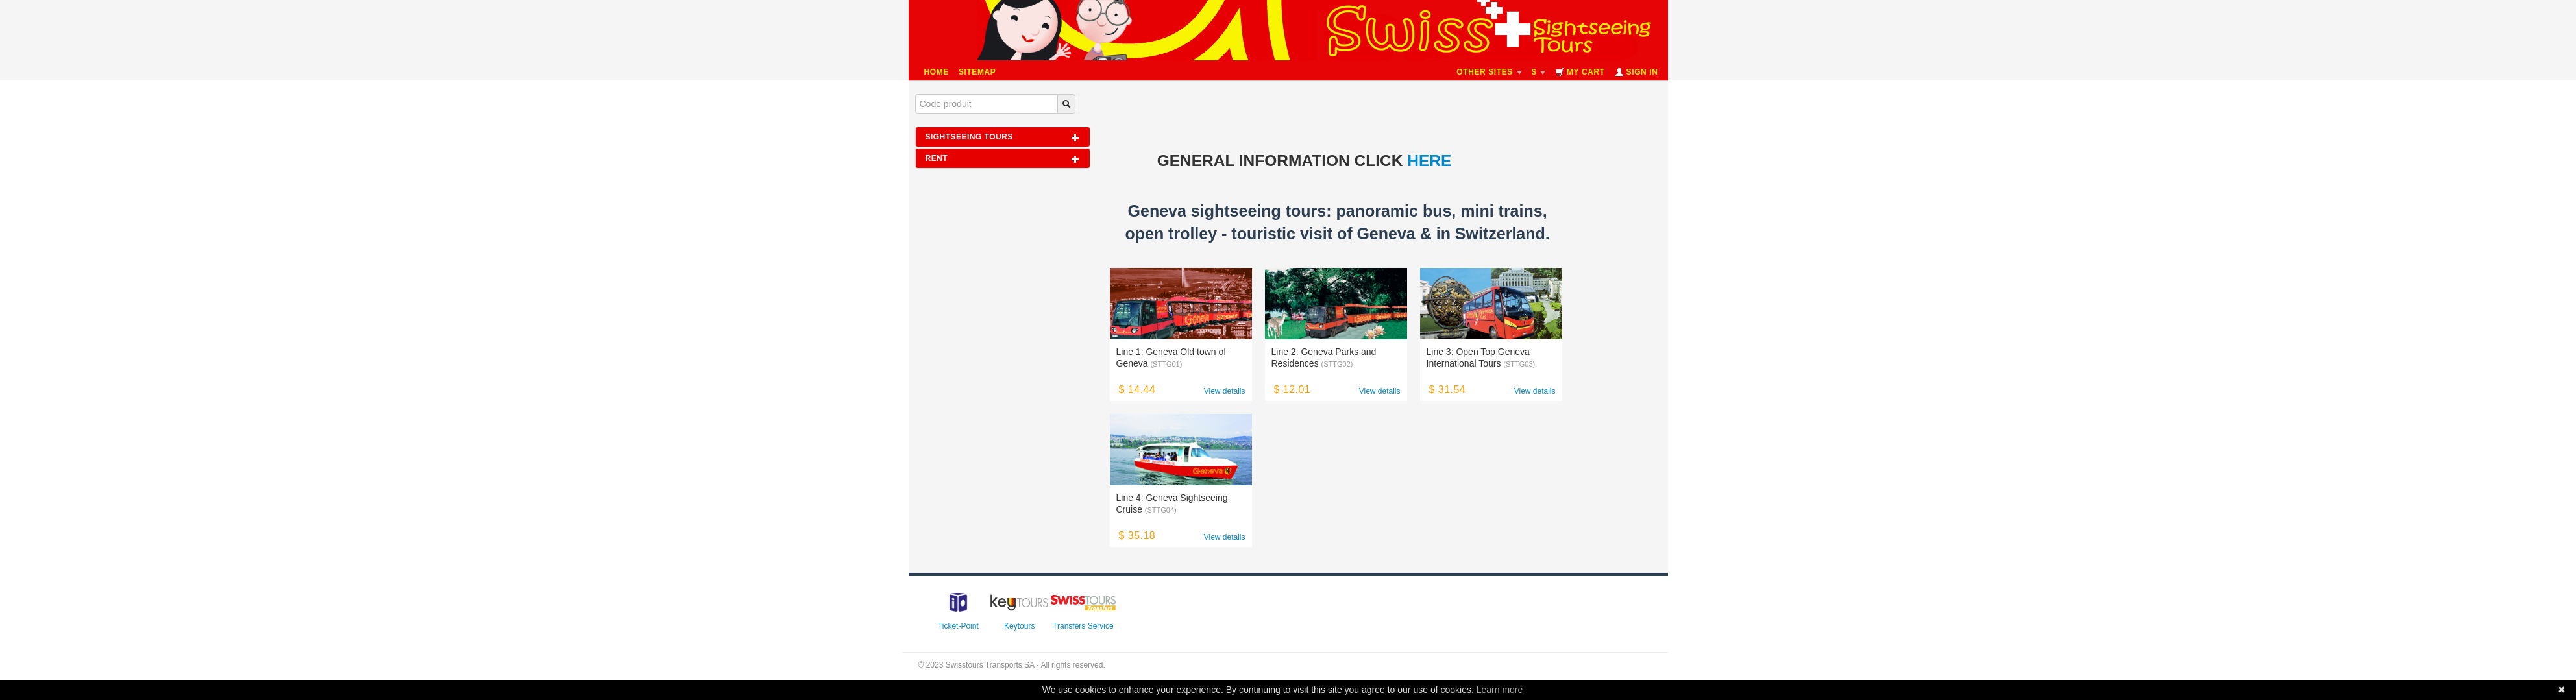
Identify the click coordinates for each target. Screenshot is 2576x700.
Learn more (1500, 689)
